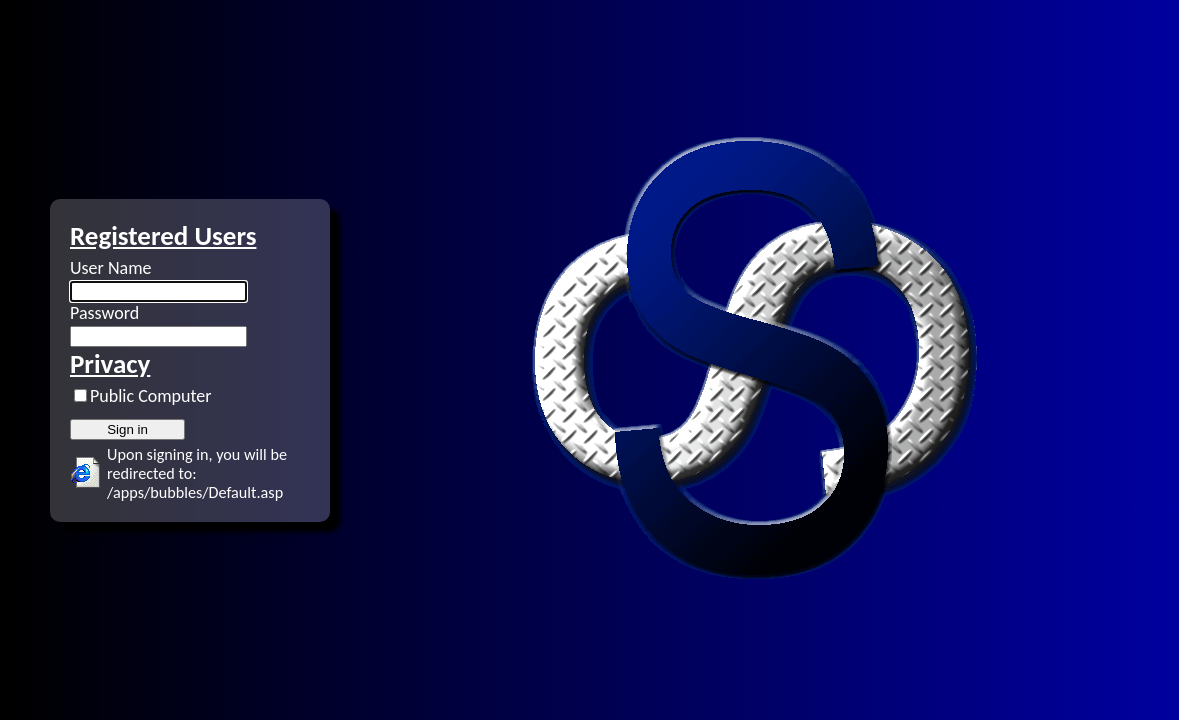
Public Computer (151, 396)
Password (104, 313)
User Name (110, 268)
